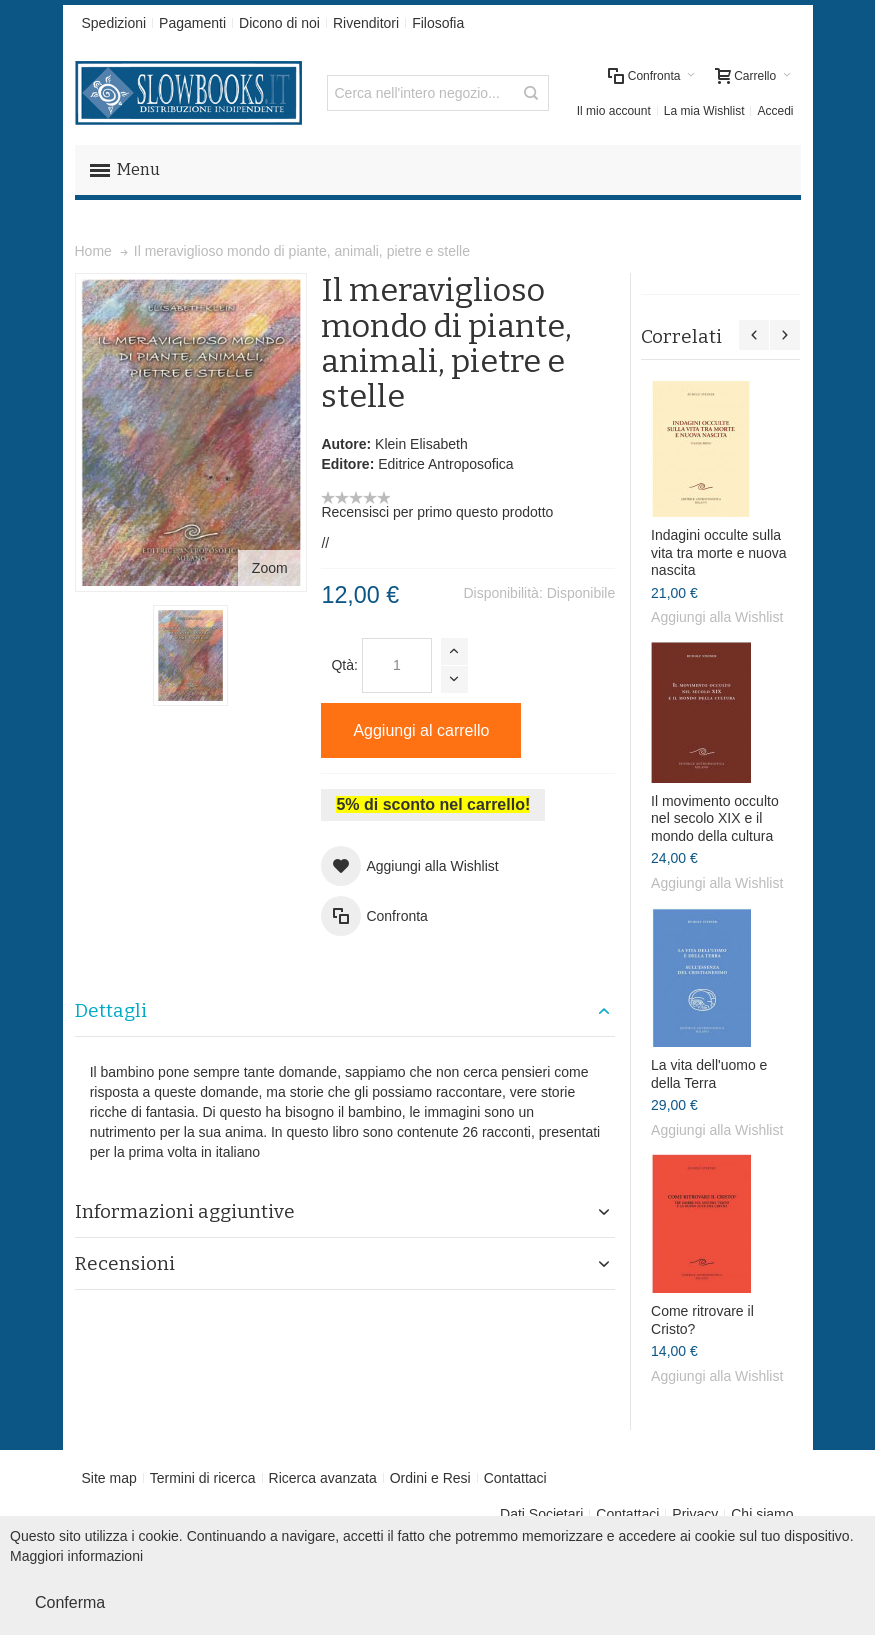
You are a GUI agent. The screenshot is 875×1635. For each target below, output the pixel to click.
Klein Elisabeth (421, 444)
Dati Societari (541, 1514)
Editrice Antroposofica (445, 464)
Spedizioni (114, 23)
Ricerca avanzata (323, 1478)
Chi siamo (762, 1514)
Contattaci (515, 1478)
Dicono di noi (279, 23)
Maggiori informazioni (76, 1556)
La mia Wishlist (704, 111)
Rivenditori (366, 23)
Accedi (775, 111)
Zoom (270, 568)
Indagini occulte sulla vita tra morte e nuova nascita (718, 552)
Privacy (695, 1514)
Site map (109, 1478)
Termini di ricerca (203, 1478)
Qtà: (344, 665)
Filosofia (438, 23)
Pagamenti (192, 23)
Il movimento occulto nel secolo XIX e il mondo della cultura (715, 818)
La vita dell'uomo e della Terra (709, 1074)
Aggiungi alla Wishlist (717, 617)
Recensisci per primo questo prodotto (437, 512)
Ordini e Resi (430, 1478)
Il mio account (614, 111)
